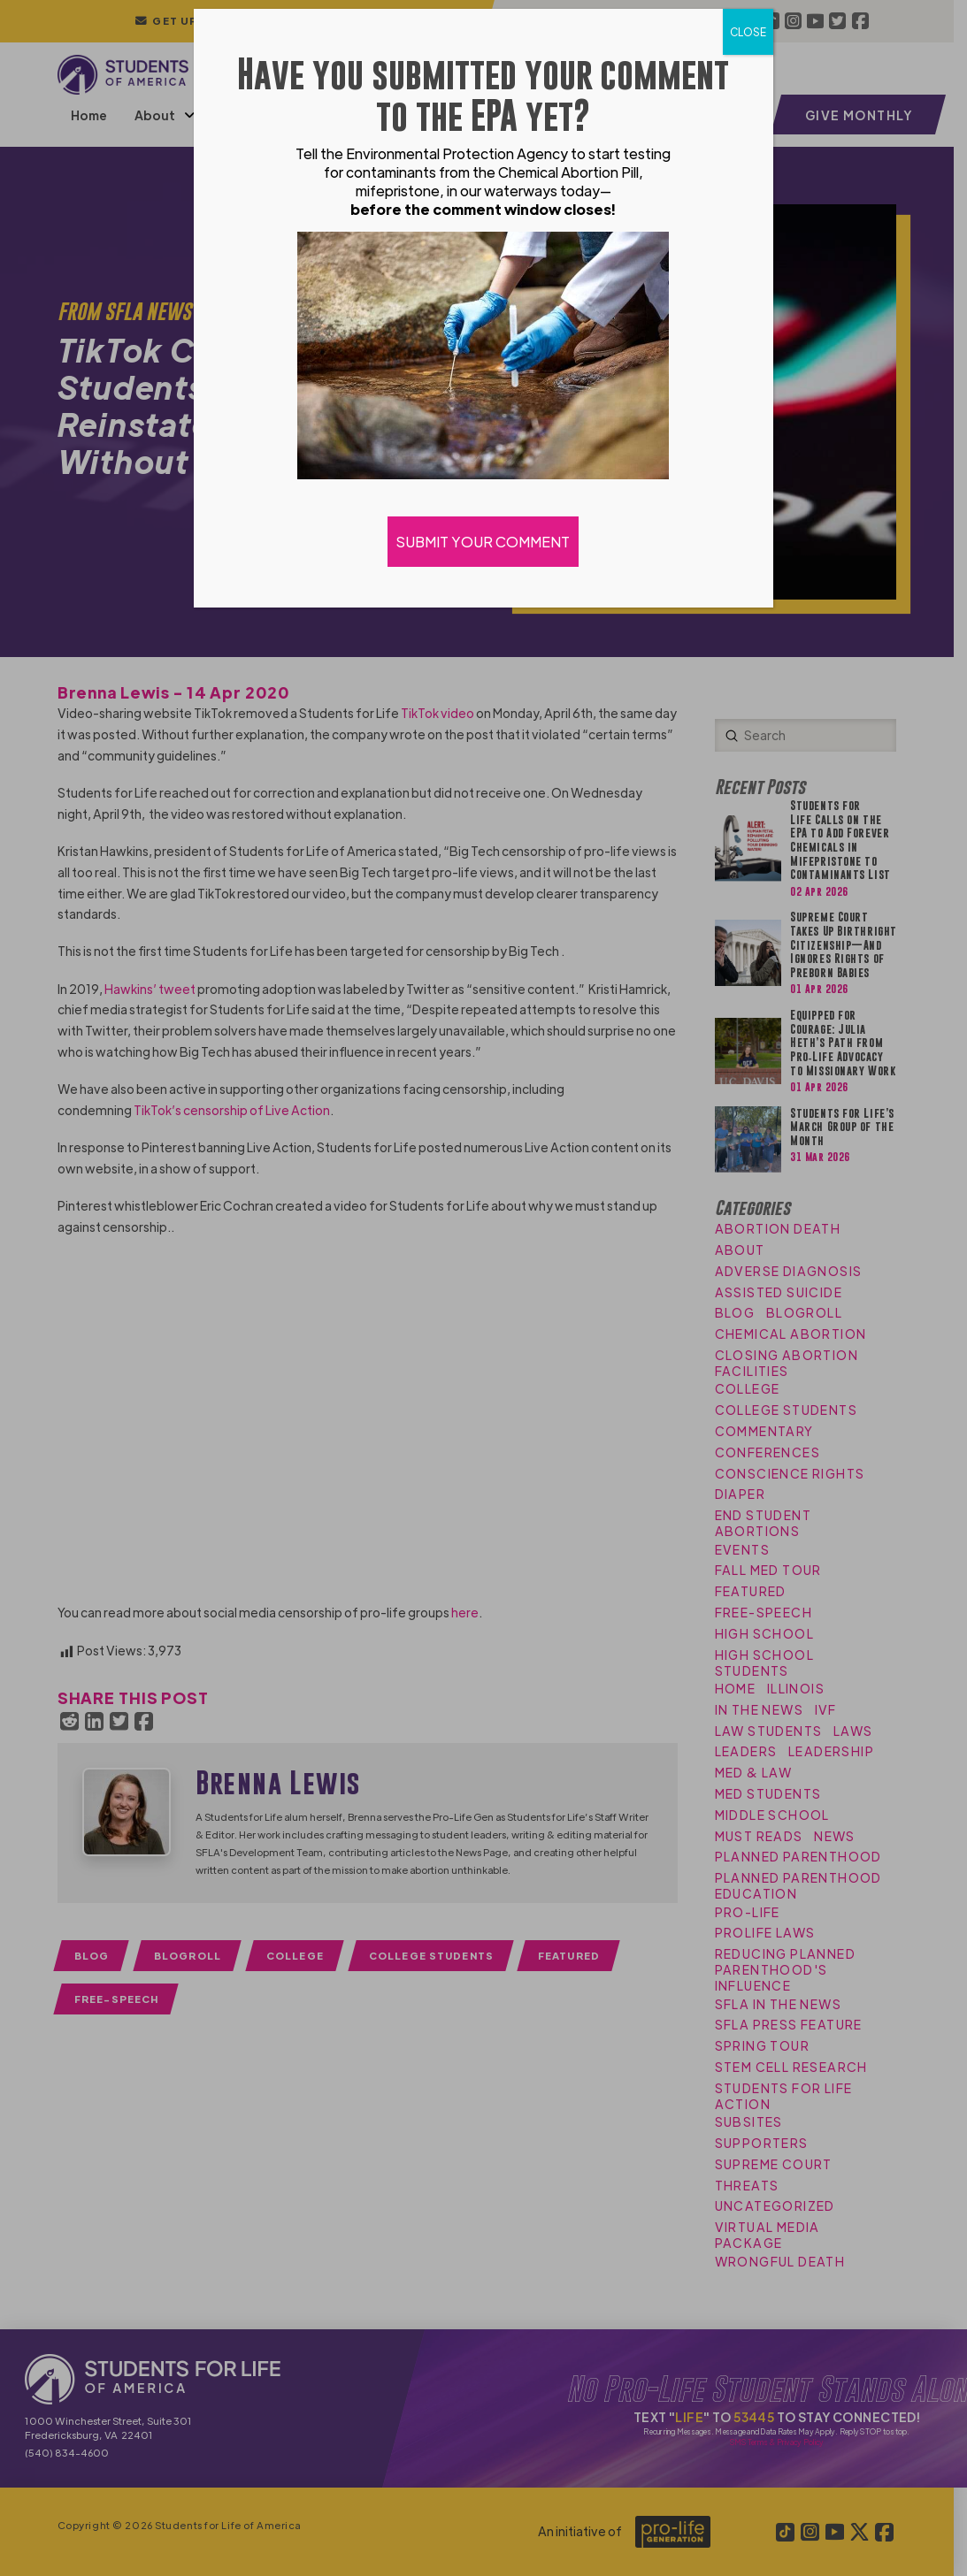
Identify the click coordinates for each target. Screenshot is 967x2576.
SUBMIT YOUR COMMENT (484, 541)
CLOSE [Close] (748, 32)
